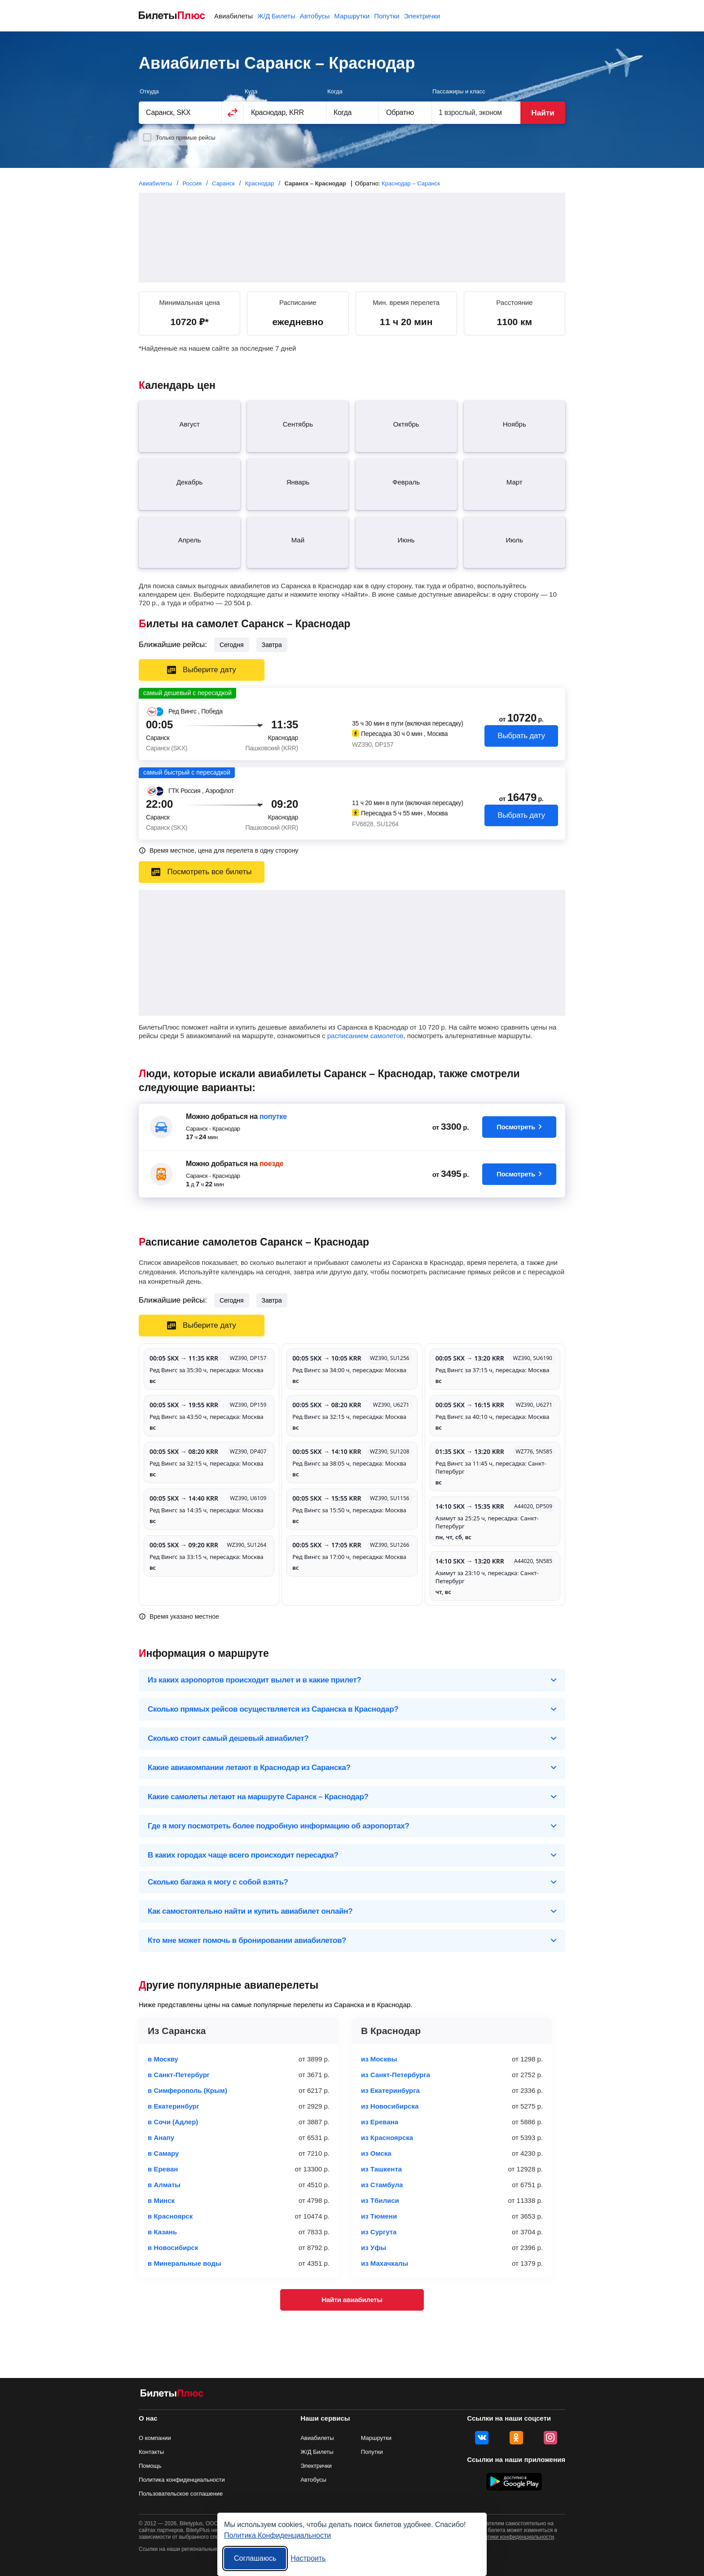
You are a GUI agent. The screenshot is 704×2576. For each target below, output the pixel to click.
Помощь (150, 2465)
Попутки (387, 16)
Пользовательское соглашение (181, 2493)
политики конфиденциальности (514, 2537)
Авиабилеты (233, 16)
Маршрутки (352, 16)
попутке (273, 1116)
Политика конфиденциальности (182, 2479)
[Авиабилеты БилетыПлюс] (172, 2394)
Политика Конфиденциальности (277, 2535)
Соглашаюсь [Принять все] (255, 2558)
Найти (542, 113)
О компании (155, 2438)
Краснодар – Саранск (411, 183)
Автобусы (315, 16)
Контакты (151, 2451)
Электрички (422, 16)
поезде (271, 1163)
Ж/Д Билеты (276, 16)
